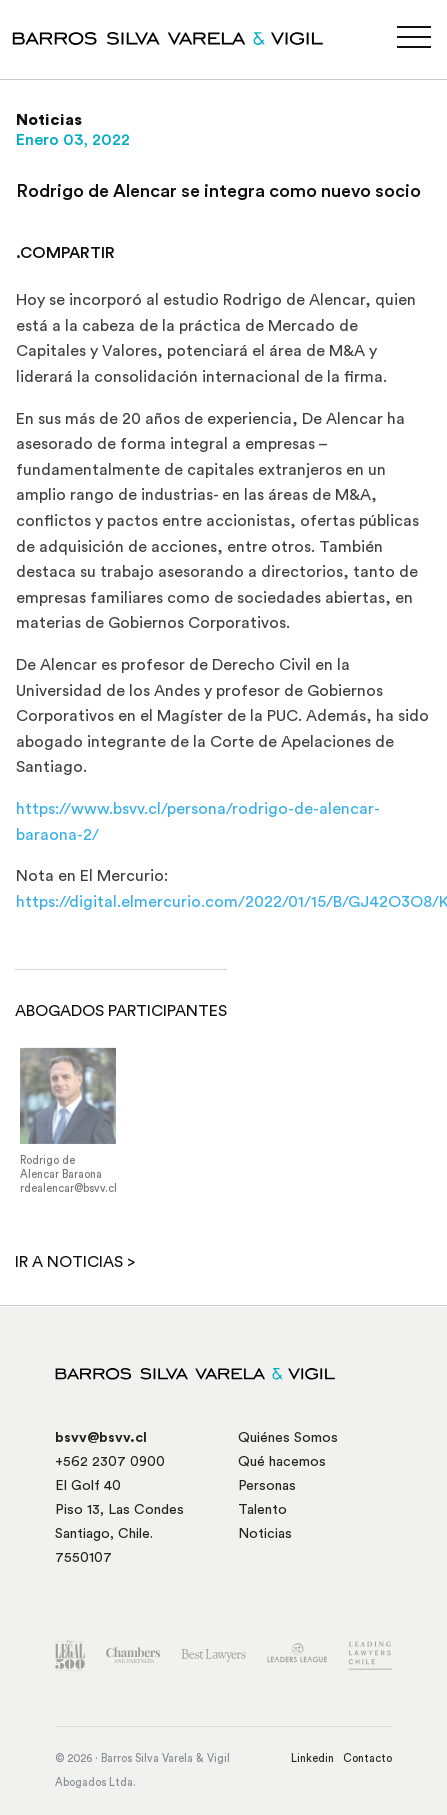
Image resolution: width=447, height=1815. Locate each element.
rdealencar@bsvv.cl (68, 1193)
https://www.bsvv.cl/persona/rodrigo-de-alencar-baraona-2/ (198, 822)
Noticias (265, 1534)
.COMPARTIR (65, 253)
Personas (267, 1486)
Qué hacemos (282, 1462)
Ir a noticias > (75, 1262)
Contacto (367, 1758)
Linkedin (312, 1758)
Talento (262, 1510)
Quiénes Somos (288, 1438)
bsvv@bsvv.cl (101, 1438)
